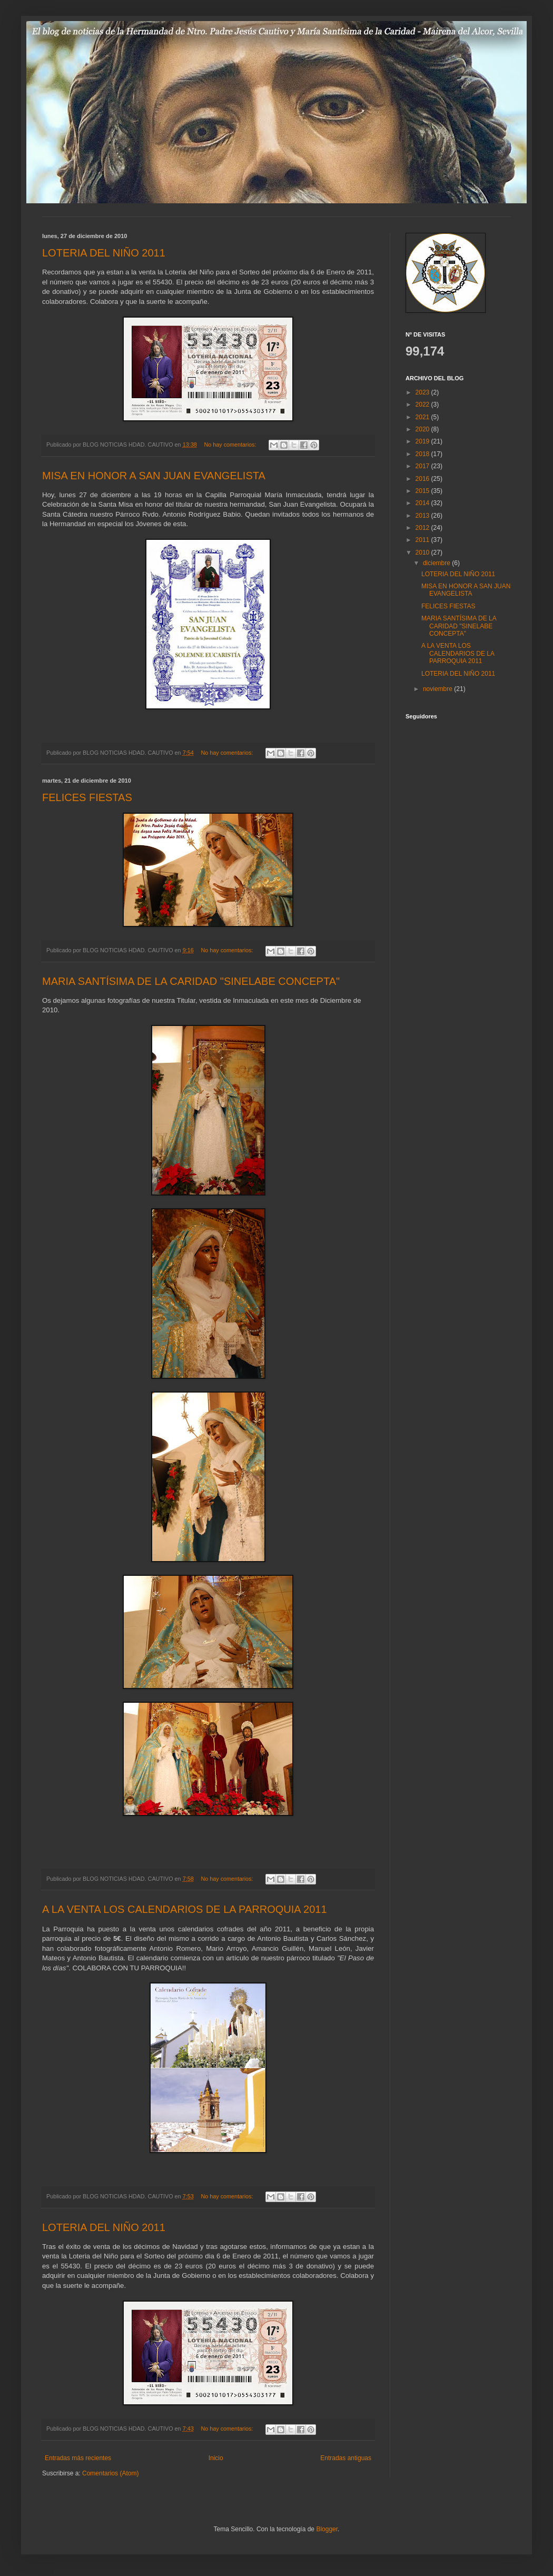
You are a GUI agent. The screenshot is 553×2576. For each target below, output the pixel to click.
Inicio (216, 2458)
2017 (423, 466)
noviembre (438, 689)
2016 (423, 478)
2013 (423, 515)
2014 (423, 503)
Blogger (327, 2529)
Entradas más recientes (78, 2458)
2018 (423, 454)
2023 (423, 392)
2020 (423, 429)
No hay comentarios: (231, 444)
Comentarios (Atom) (110, 2473)
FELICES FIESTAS (87, 797)
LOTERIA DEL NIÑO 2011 (103, 253)
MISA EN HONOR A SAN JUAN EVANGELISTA (153, 475)
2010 (423, 552)
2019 (423, 441)
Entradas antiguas (345, 2458)
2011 (423, 540)
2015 (423, 491)
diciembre (437, 563)
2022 (423, 404)
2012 (423, 527)
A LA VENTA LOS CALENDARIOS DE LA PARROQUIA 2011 (184, 1909)
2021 (423, 417)
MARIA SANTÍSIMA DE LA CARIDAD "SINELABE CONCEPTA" (191, 981)
